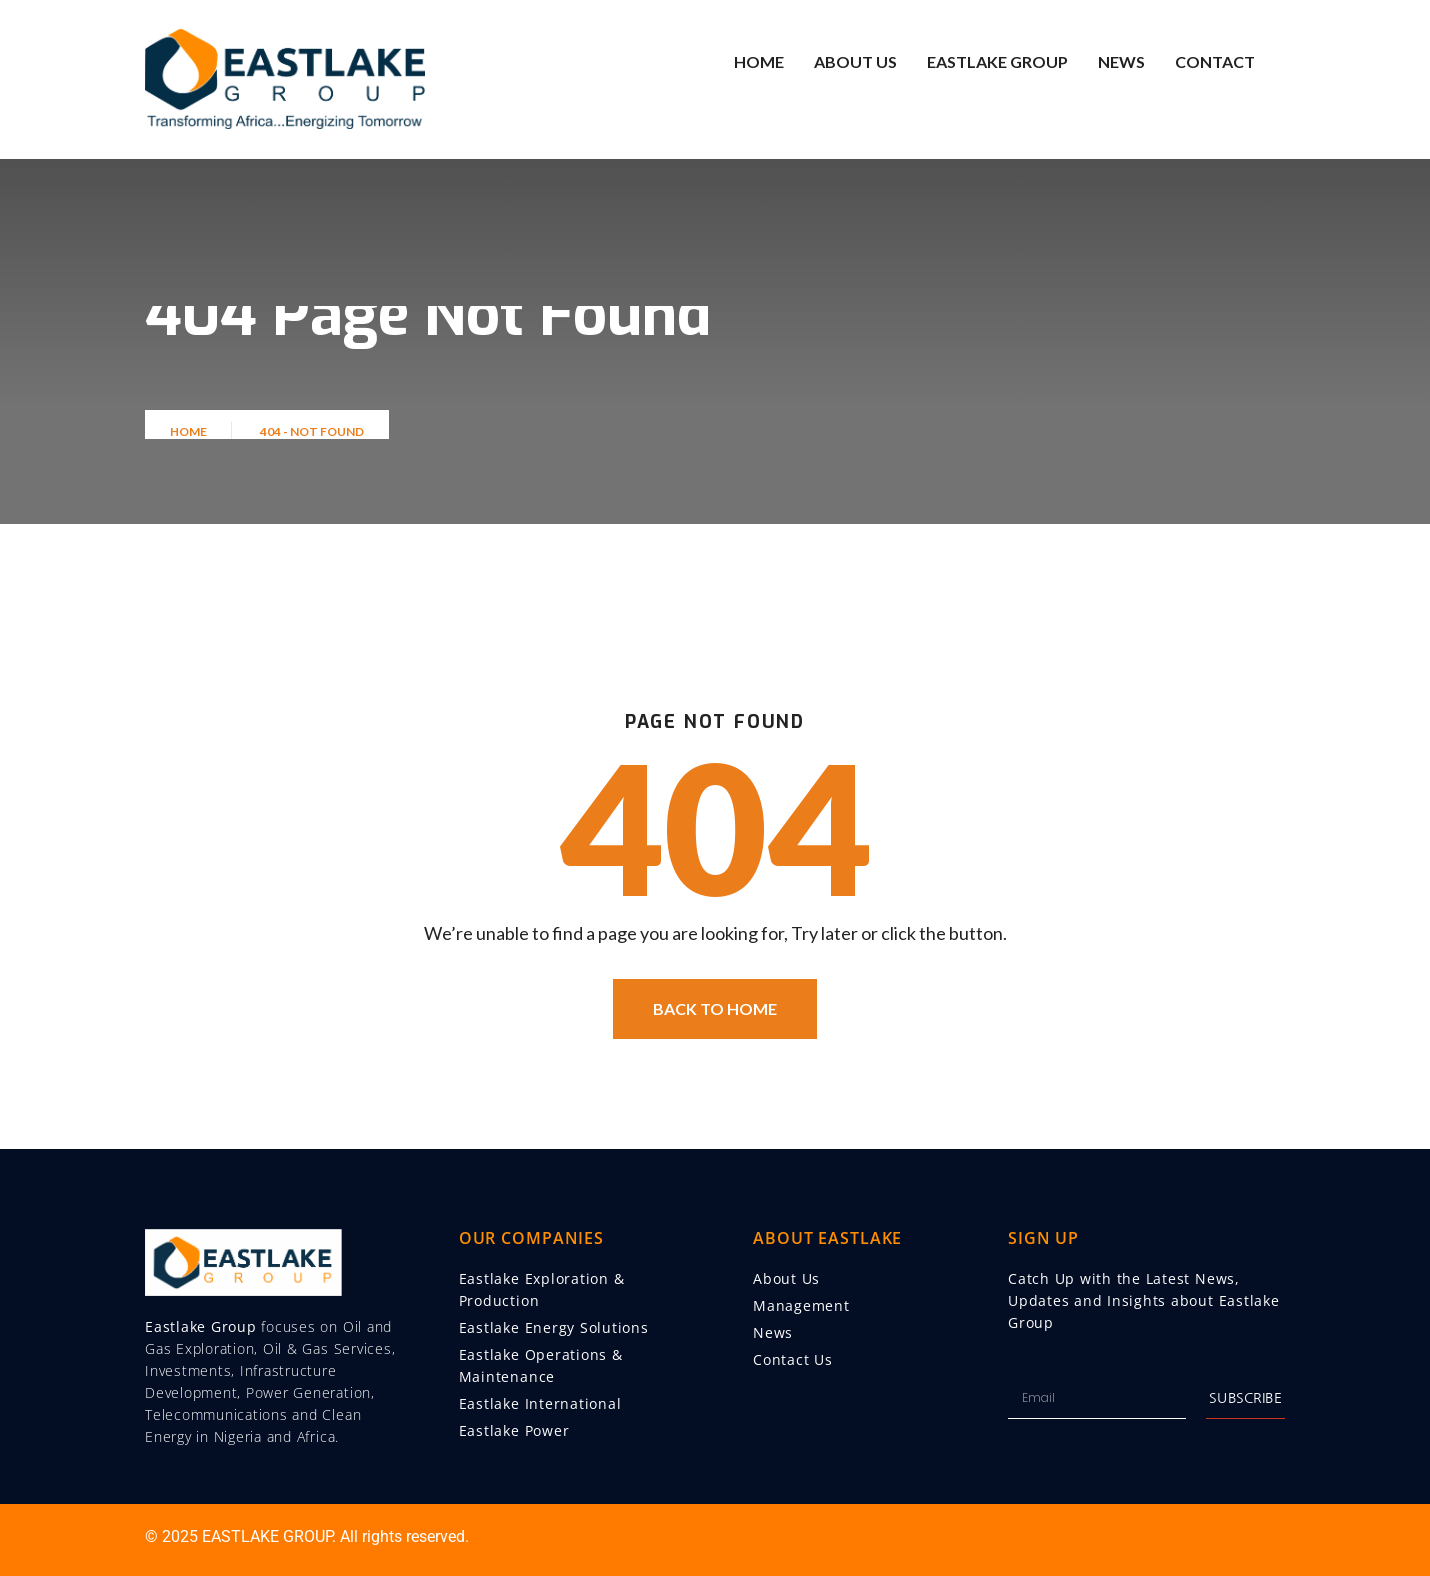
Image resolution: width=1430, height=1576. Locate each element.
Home (759, 61)
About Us (855, 61)
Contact (1215, 61)
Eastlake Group (997, 61)
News (1121, 61)
